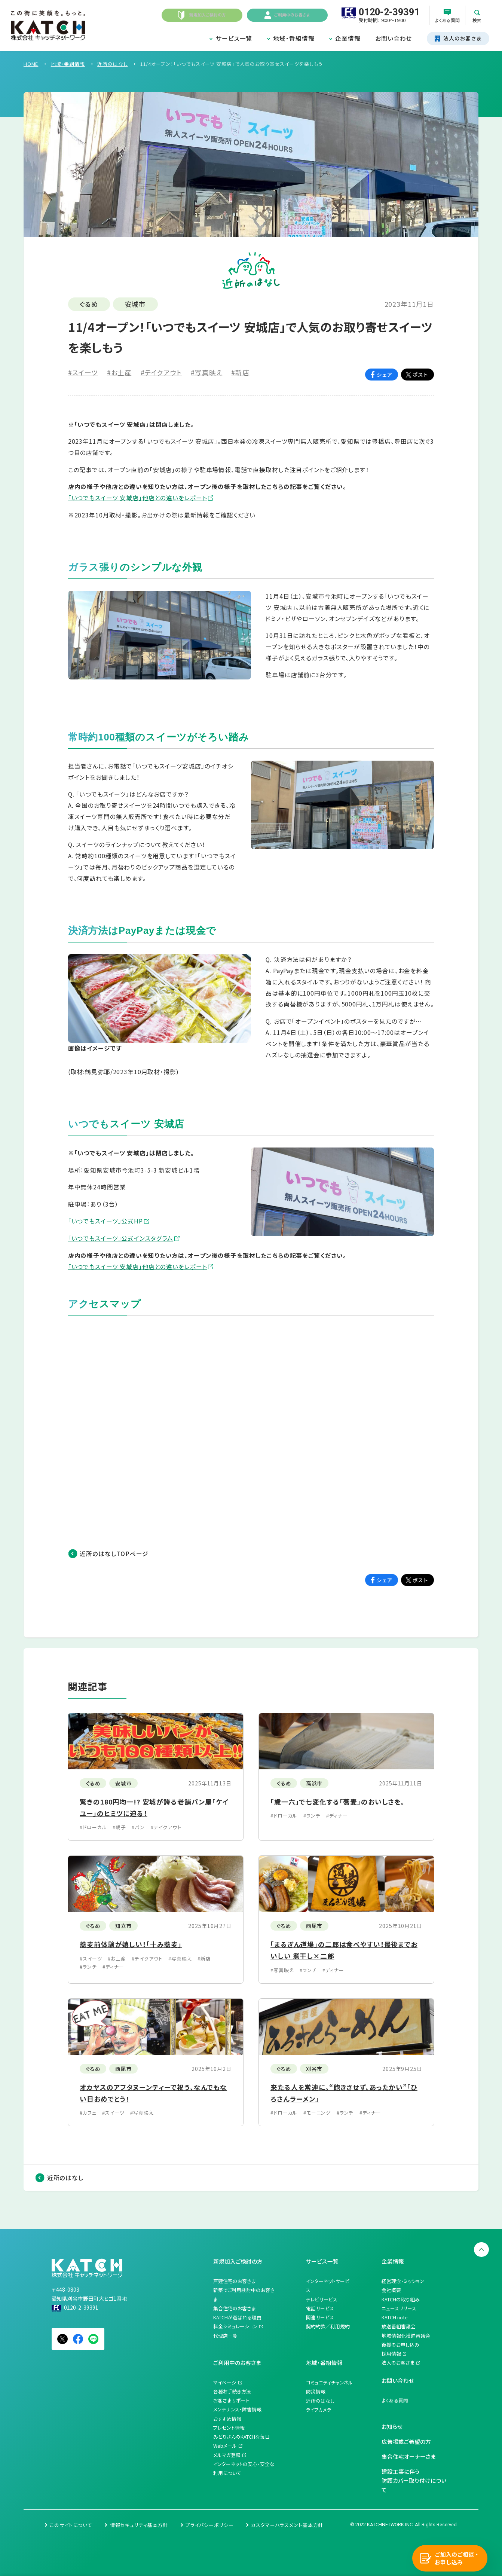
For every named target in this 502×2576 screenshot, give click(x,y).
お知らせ (392, 2426)
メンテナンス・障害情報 (237, 2409)
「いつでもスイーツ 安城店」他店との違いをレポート (137, 497)
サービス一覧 (234, 38)
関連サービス (320, 2317)
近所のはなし (65, 2177)
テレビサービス (321, 2299)
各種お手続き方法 (232, 2391)
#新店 (240, 372)
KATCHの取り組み (401, 2299)
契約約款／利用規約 (328, 2326)
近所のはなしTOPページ (114, 1553)
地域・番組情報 (293, 38)
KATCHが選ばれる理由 (237, 2317)
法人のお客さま (398, 2362)
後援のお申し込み (400, 2344)
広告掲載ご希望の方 (406, 2441)
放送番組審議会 (399, 2326)
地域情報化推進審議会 (406, 2335)
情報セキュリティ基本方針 (139, 2524)
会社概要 (391, 2290)
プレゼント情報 (229, 2427)
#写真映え (206, 372)
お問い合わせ (393, 38)
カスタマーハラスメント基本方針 (287, 2524)
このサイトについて (71, 2524)
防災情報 (315, 2391)
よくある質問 (395, 2400)
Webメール (225, 2445)
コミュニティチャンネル (329, 2382)
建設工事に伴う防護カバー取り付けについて (414, 2480)
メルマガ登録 (227, 2455)
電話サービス (320, 2308)
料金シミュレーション (235, 2326)
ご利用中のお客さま (237, 2362)
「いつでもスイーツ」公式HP (105, 1221)
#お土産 (119, 372)
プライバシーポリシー (210, 2524)
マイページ (224, 2382)
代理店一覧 (225, 2335)
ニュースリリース (399, 2308)
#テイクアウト (161, 372)
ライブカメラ (318, 2409)
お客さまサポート (231, 2400)
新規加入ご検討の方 (238, 2261)
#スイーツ (83, 372)
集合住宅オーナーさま (409, 2456)
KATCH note (395, 2317)
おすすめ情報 (227, 2418)
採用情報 (391, 2353)
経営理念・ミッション (403, 2281)
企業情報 (347, 38)
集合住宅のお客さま (234, 2308)
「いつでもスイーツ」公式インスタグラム (120, 1238)
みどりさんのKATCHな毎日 (241, 2436)
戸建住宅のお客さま (234, 2281)
